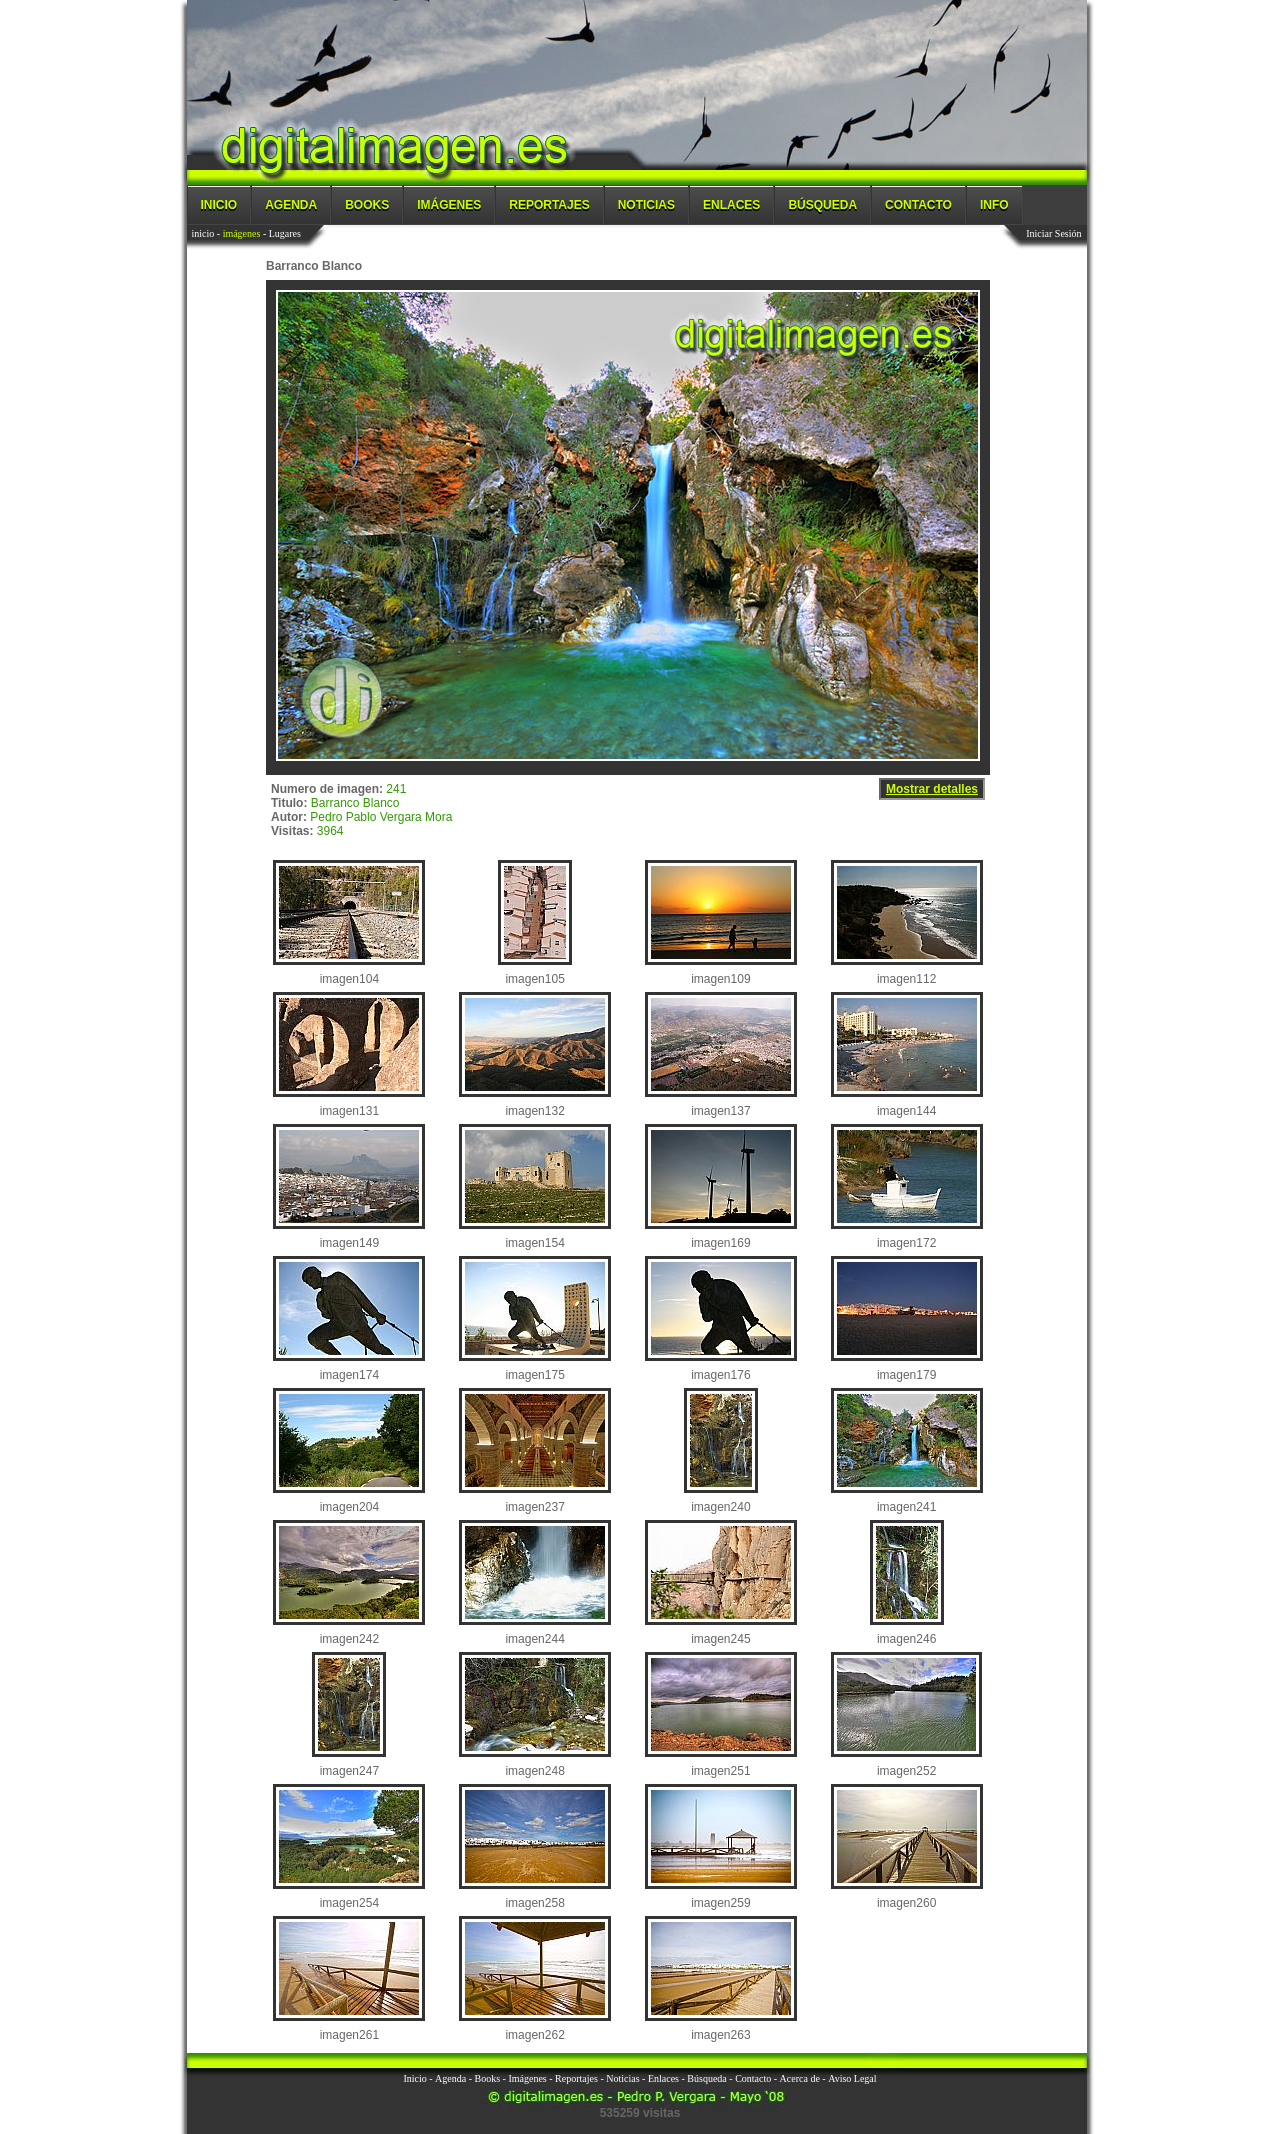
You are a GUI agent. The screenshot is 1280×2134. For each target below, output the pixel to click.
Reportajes (549, 205)
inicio (203, 233)
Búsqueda (822, 205)
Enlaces (731, 205)
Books (367, 205)
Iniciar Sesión (1053, 233)
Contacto (918, 205)
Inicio (219, 205)
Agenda (291, 205)
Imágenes (449, 205)
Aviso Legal (852, 2078)
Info (994, 205)
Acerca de (800, 2078)
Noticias (646, 205)
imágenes (242, 233)
